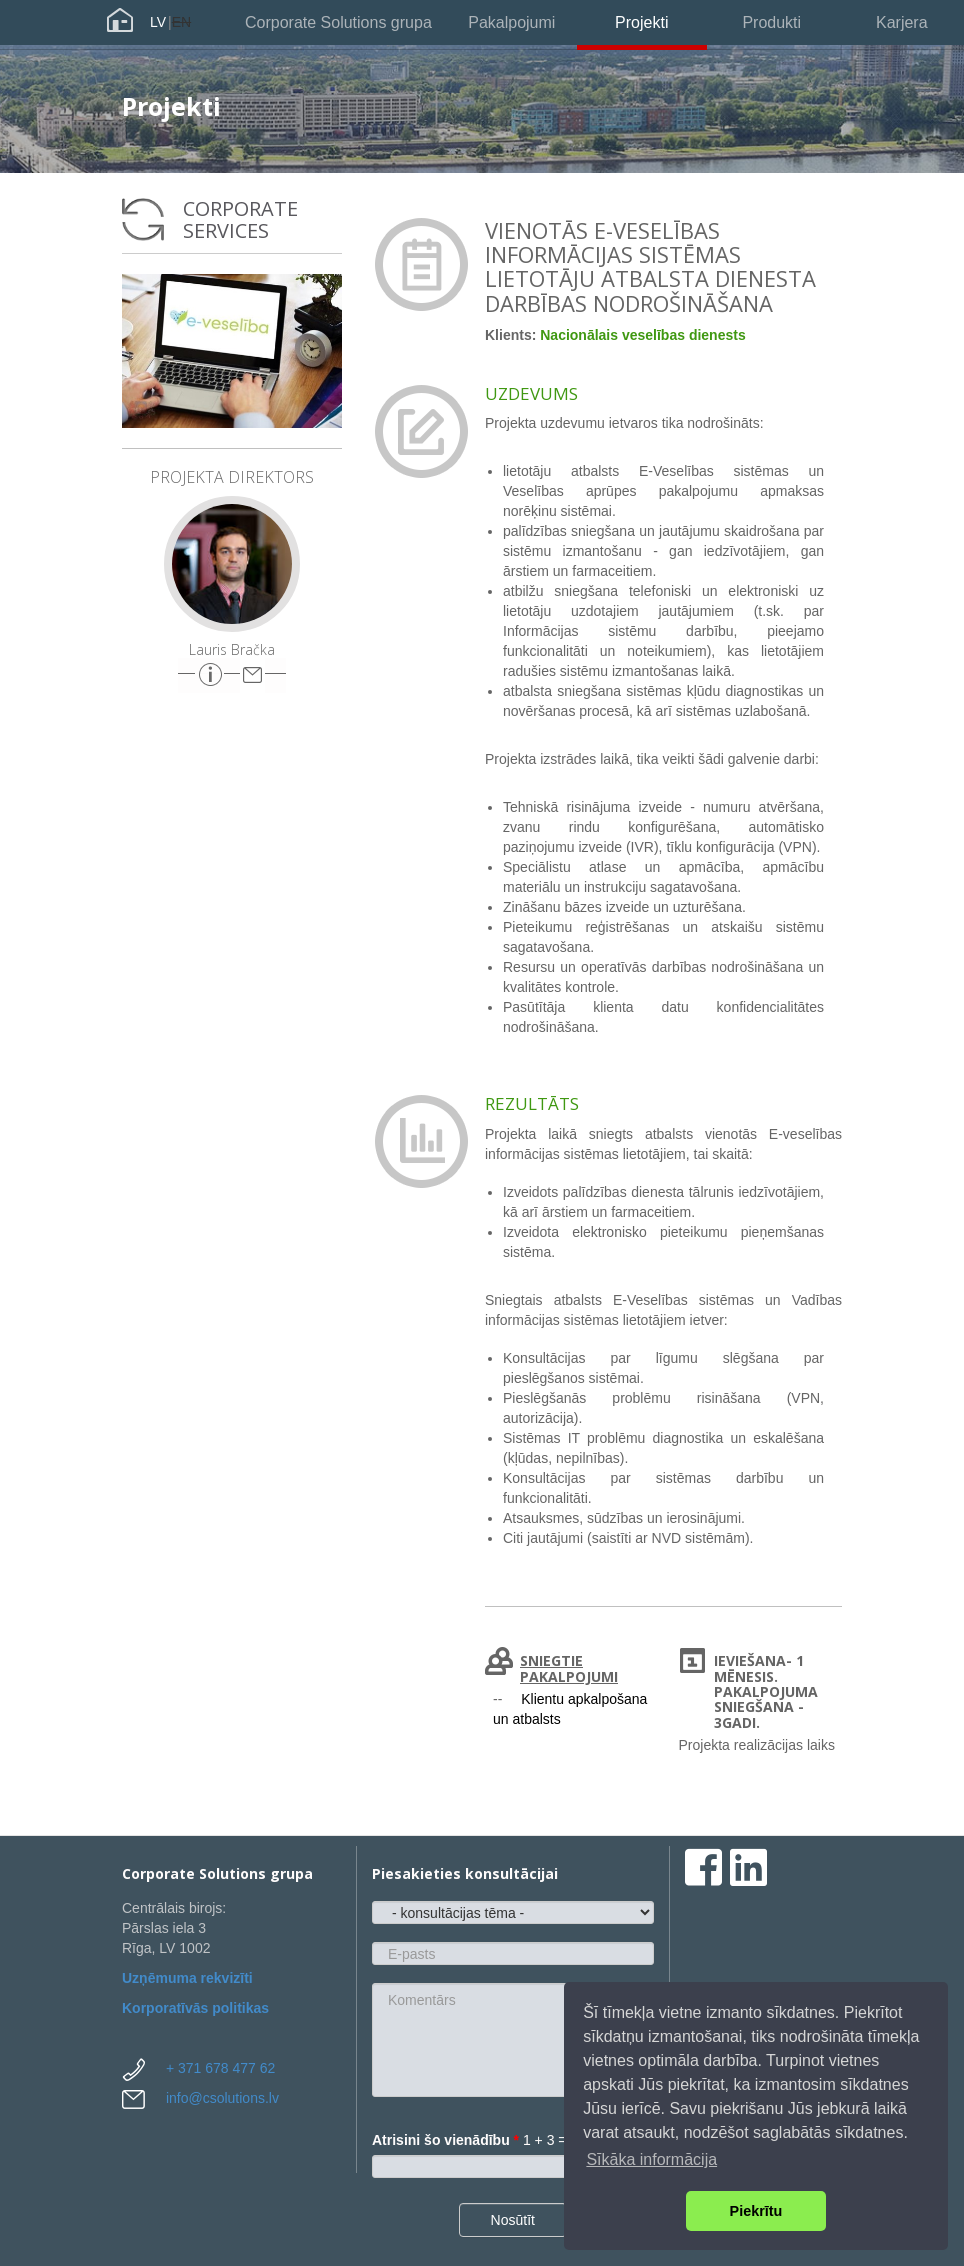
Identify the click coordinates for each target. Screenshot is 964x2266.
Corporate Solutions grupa (338, 22)
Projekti (641, 22)
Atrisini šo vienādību (445, 2140)
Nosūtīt (513, 2220)
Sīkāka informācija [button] (651, 2159)
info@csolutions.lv (222, 2098)
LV (158, 22)
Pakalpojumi (511, 22)
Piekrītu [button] (756, 2211)
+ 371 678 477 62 (220, 2068)
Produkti (771, 22)
